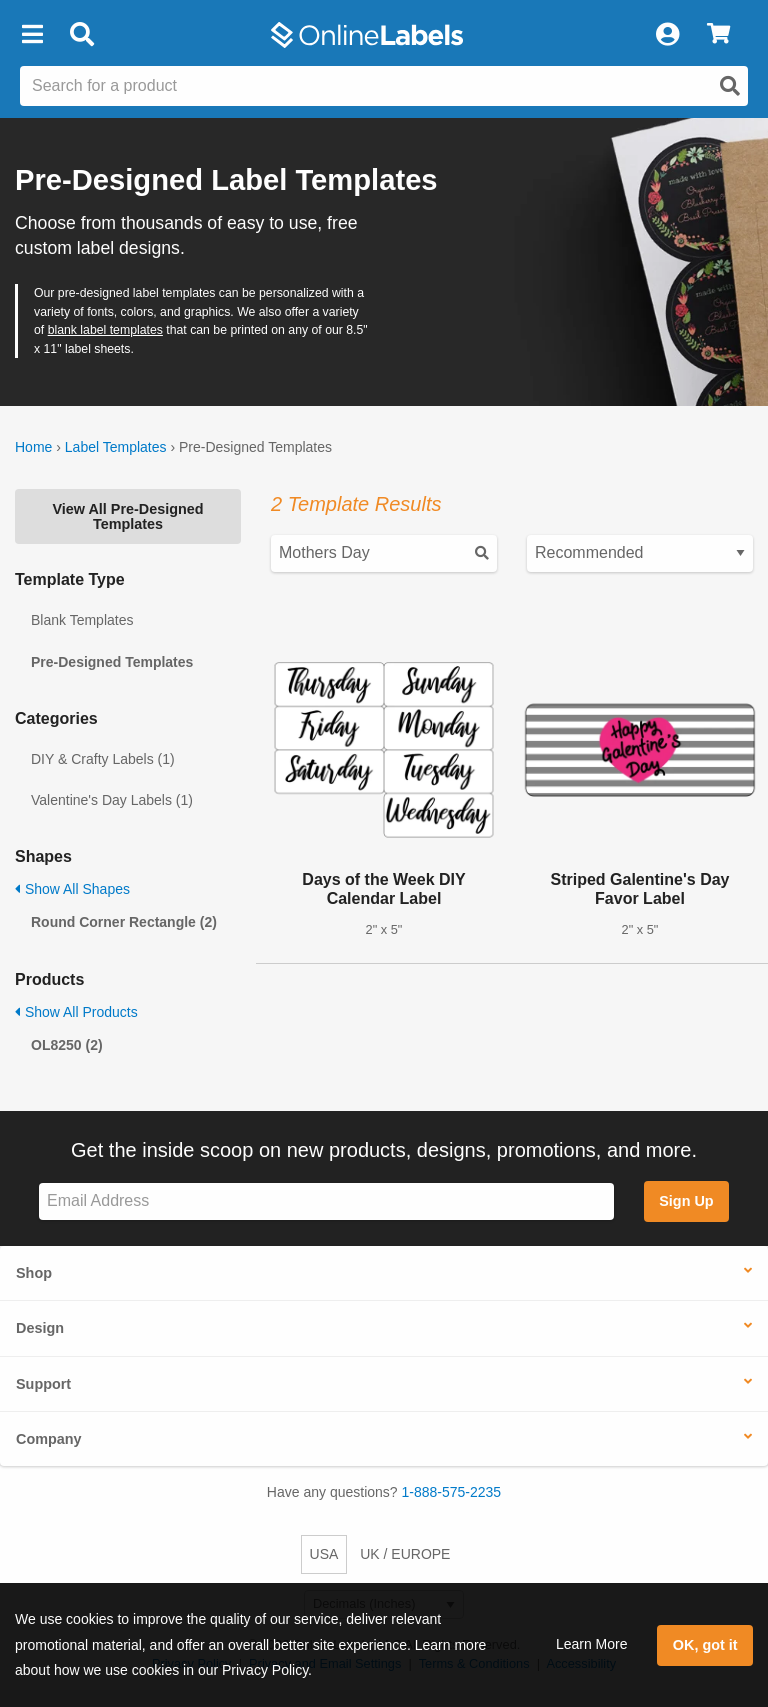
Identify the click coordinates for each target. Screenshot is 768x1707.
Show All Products (76, 1012)
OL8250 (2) (67, 1045)
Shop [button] (34, 1273)
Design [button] (40, 1328)
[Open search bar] (81, 35)
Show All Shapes (72, 889)
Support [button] (43, 1384)
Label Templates (116, 447)
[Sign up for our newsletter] (326, 1201)
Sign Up (686, 1201)
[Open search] (730, 86)
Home (33, 447)
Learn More (592, 1644)
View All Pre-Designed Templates (127, 516)
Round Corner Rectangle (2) (124, 922)
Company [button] (49, 1439)
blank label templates (105, 330)
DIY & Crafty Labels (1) (103, 759)
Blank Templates (82, 620)
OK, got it (705, 1645)
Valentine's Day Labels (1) (112, 800)
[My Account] (667, 35)
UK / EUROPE (405, 1554)
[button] (32, 35)
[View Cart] (718, 35)
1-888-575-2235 (452, 1492)
